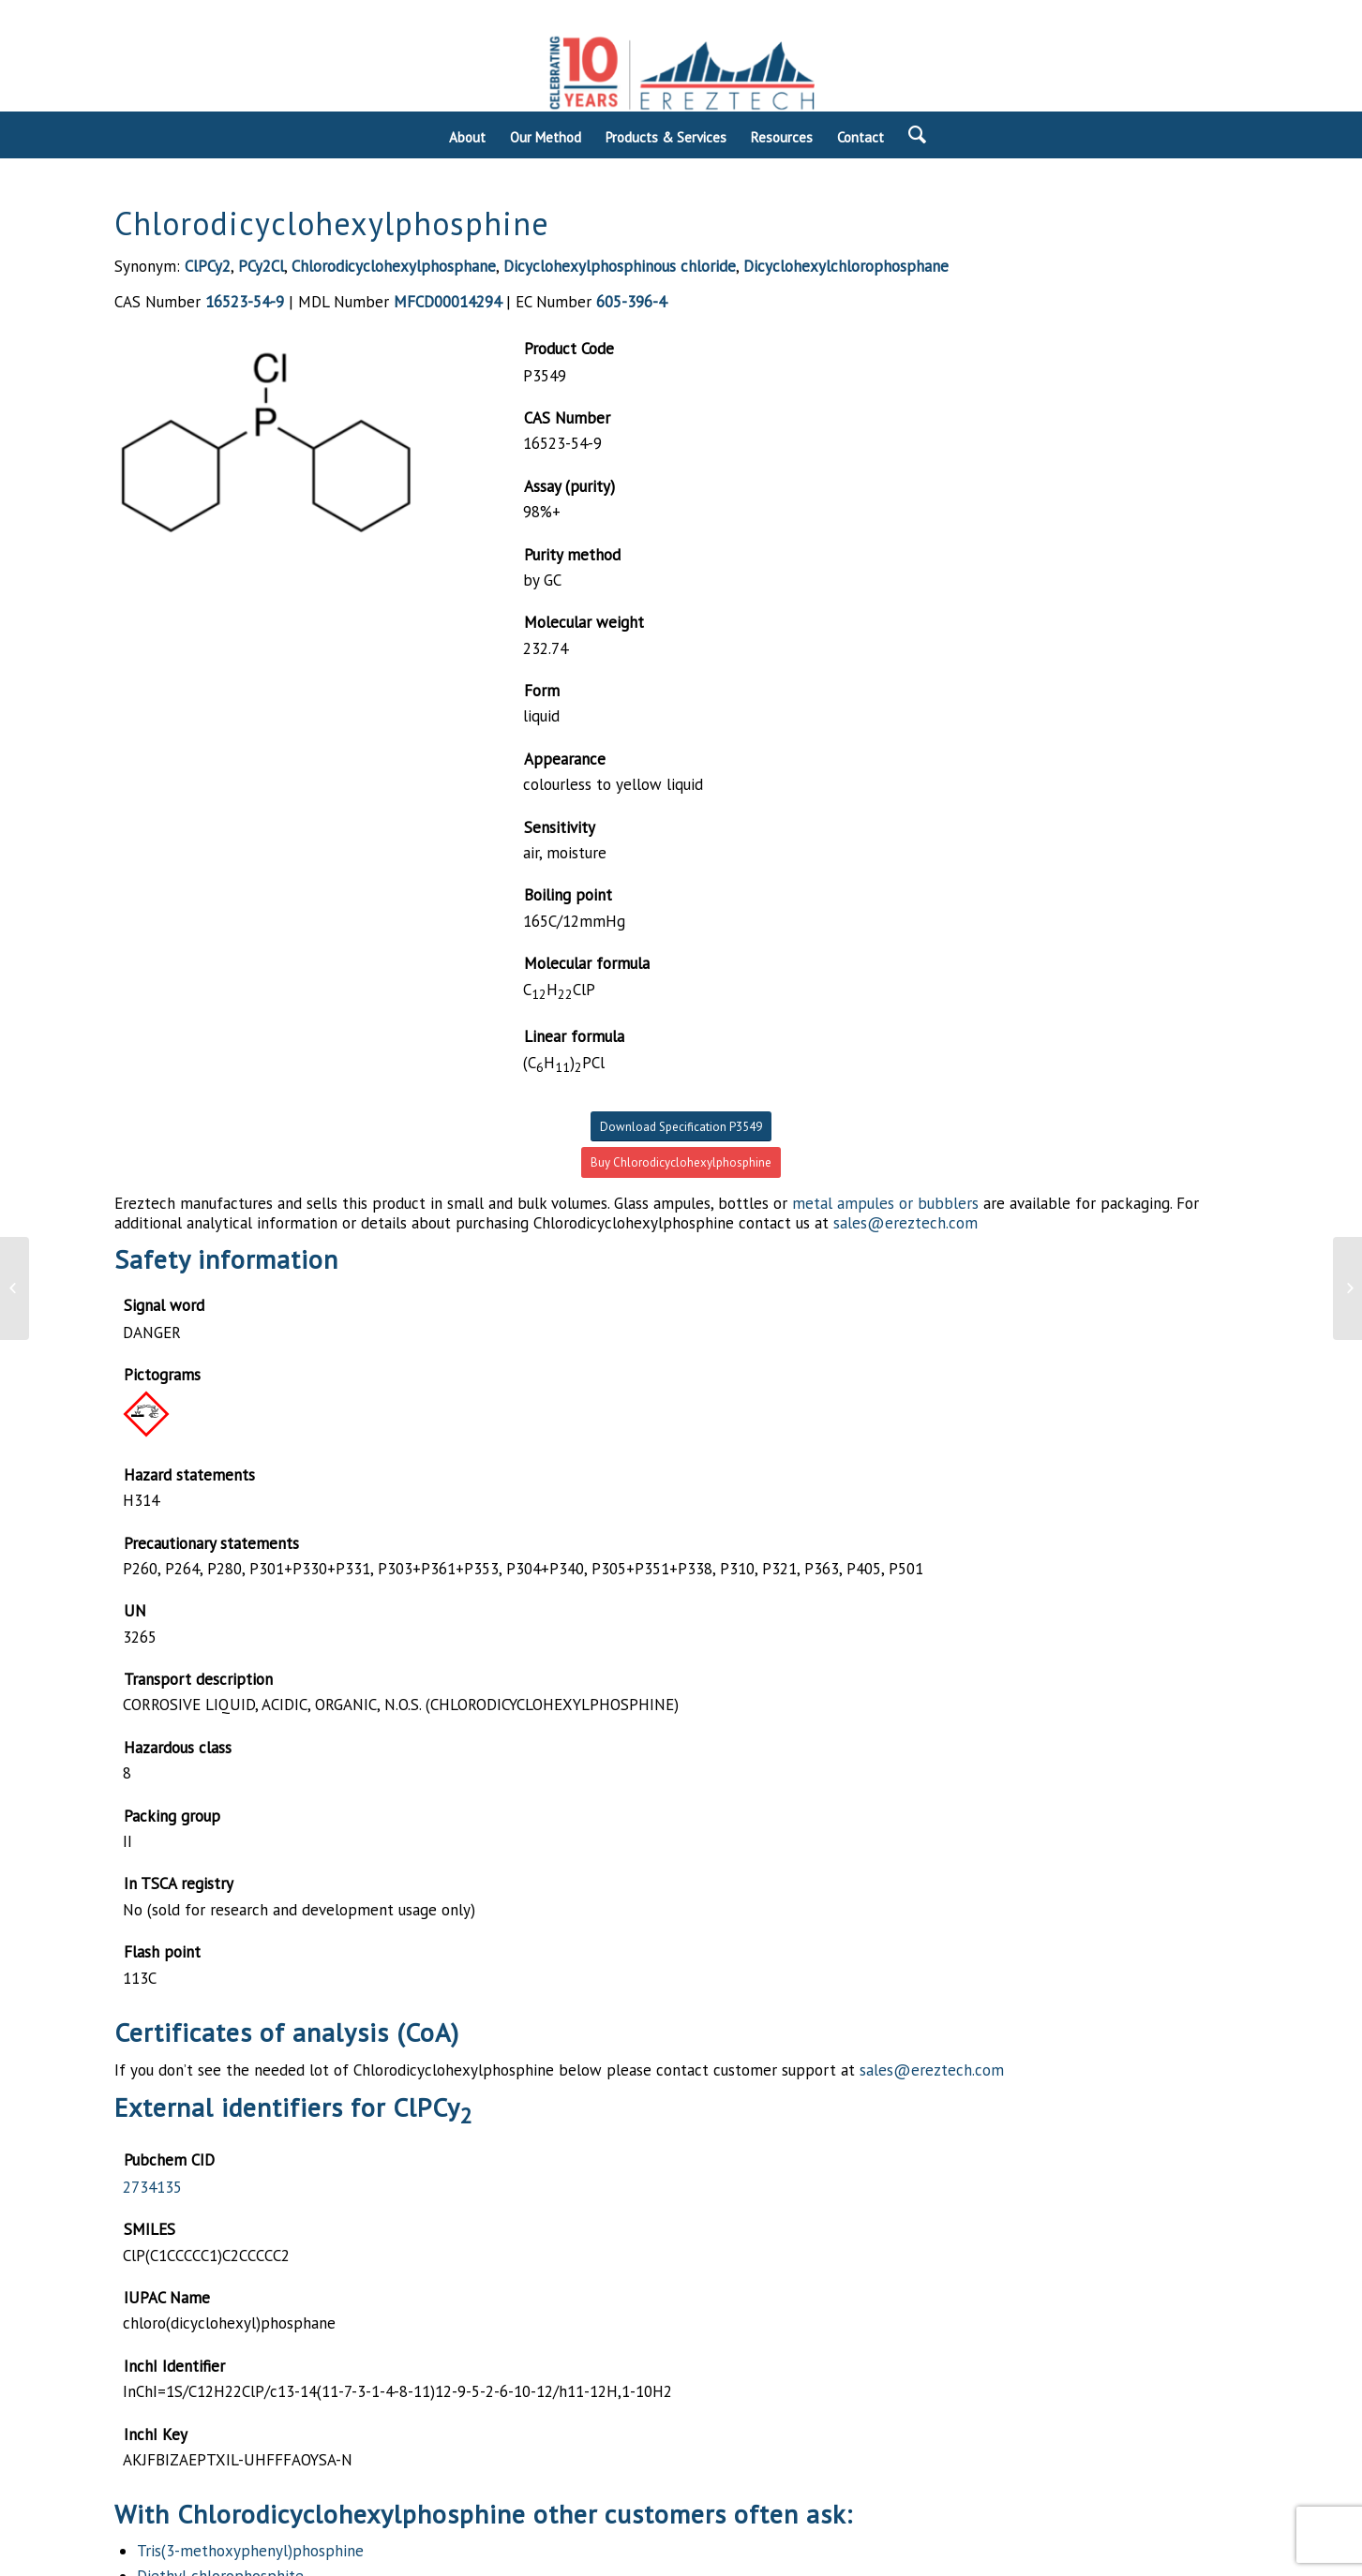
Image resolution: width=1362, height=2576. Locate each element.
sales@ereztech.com (905, 1223)
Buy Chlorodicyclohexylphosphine (681, 1162)
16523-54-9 (244, 301)
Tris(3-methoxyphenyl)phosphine (250, 2550)
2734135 (152, 2187)
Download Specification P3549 (681, 1127)
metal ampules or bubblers (885, 1203)
